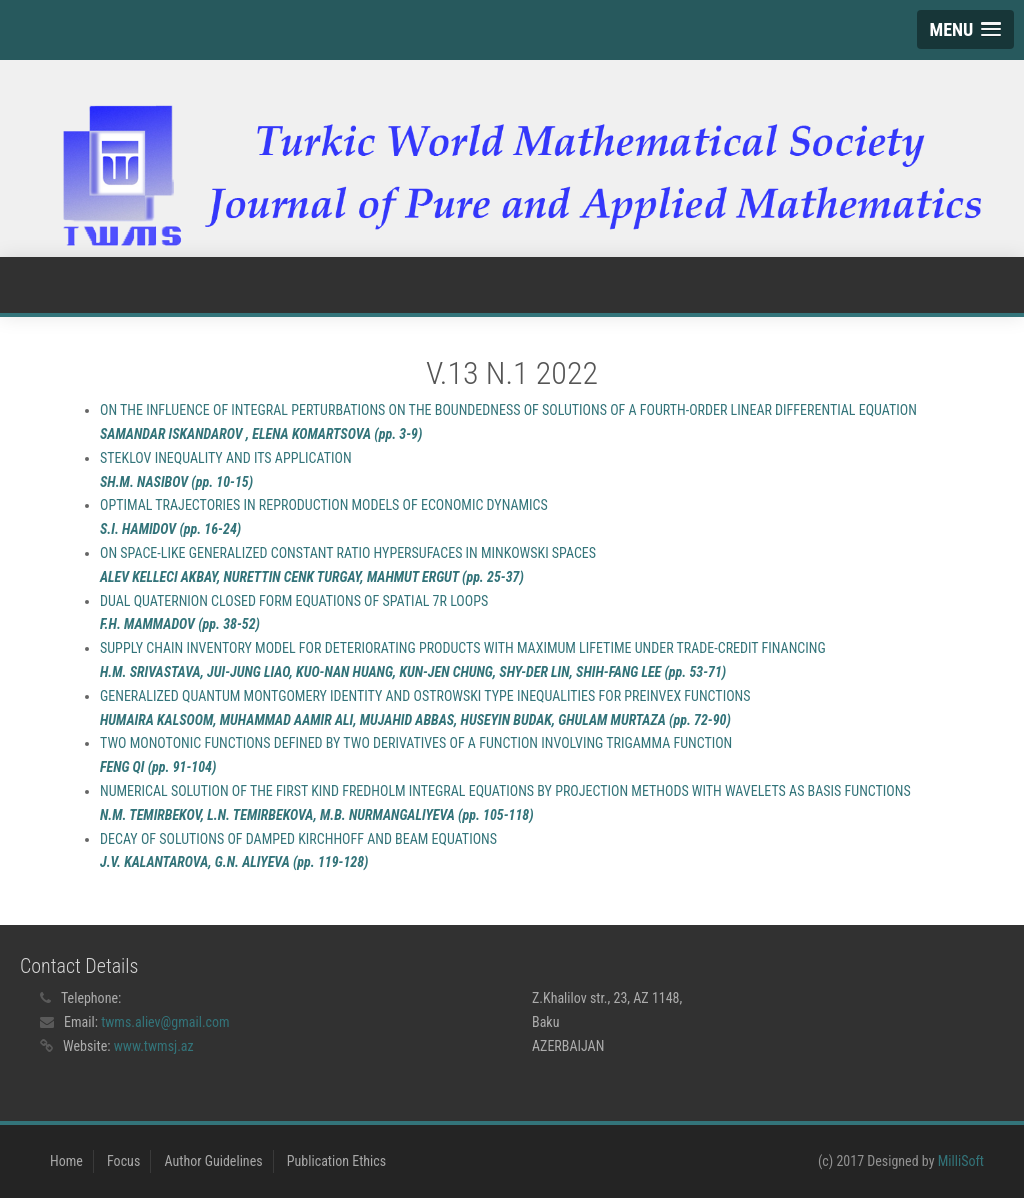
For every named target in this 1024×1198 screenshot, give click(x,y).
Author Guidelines (214, 1161)
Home (66, 1161)
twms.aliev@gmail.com (165, 1022)
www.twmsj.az (154, 1046)
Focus (123, 1161)
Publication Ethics (336, 1161)
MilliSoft (961, 1161)
